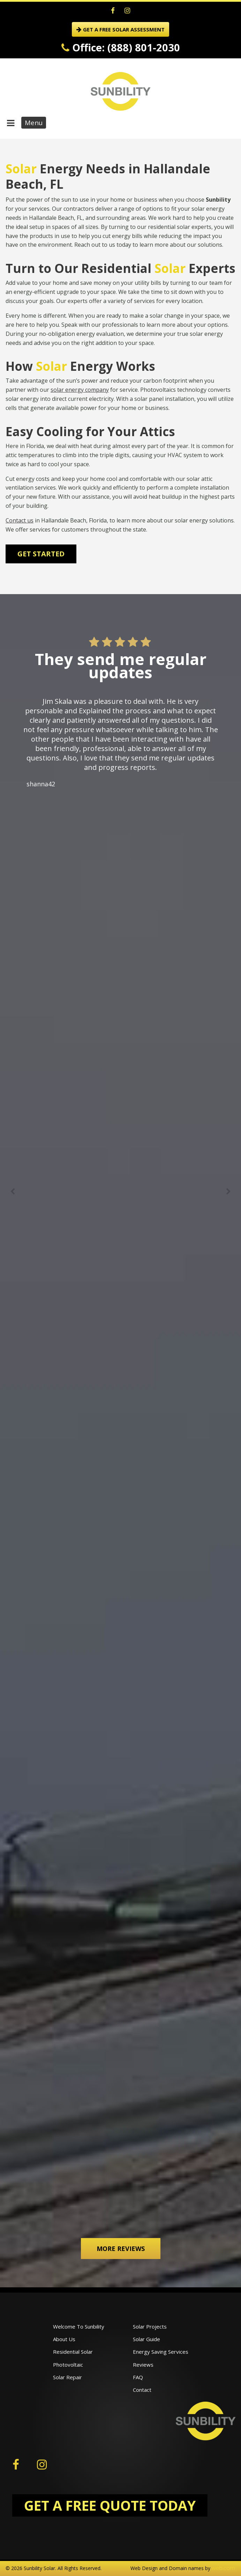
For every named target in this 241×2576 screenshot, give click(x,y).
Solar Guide (146, 2339)
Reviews (143, 2364)
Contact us (19, 520)
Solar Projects (150, 2326)
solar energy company (80, 390)
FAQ (138, 2377)
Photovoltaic (68, 2364)
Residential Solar (73, 2351)
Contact (142, 2389)
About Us (64, 2339)
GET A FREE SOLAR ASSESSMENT (120, 29)
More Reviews (121, 2248)
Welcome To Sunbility (78, 2326)
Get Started (41, 553)
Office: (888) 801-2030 (120, 47)
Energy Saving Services (160, 2351)
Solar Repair (67, 2377)
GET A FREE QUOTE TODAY (110, 2505)
